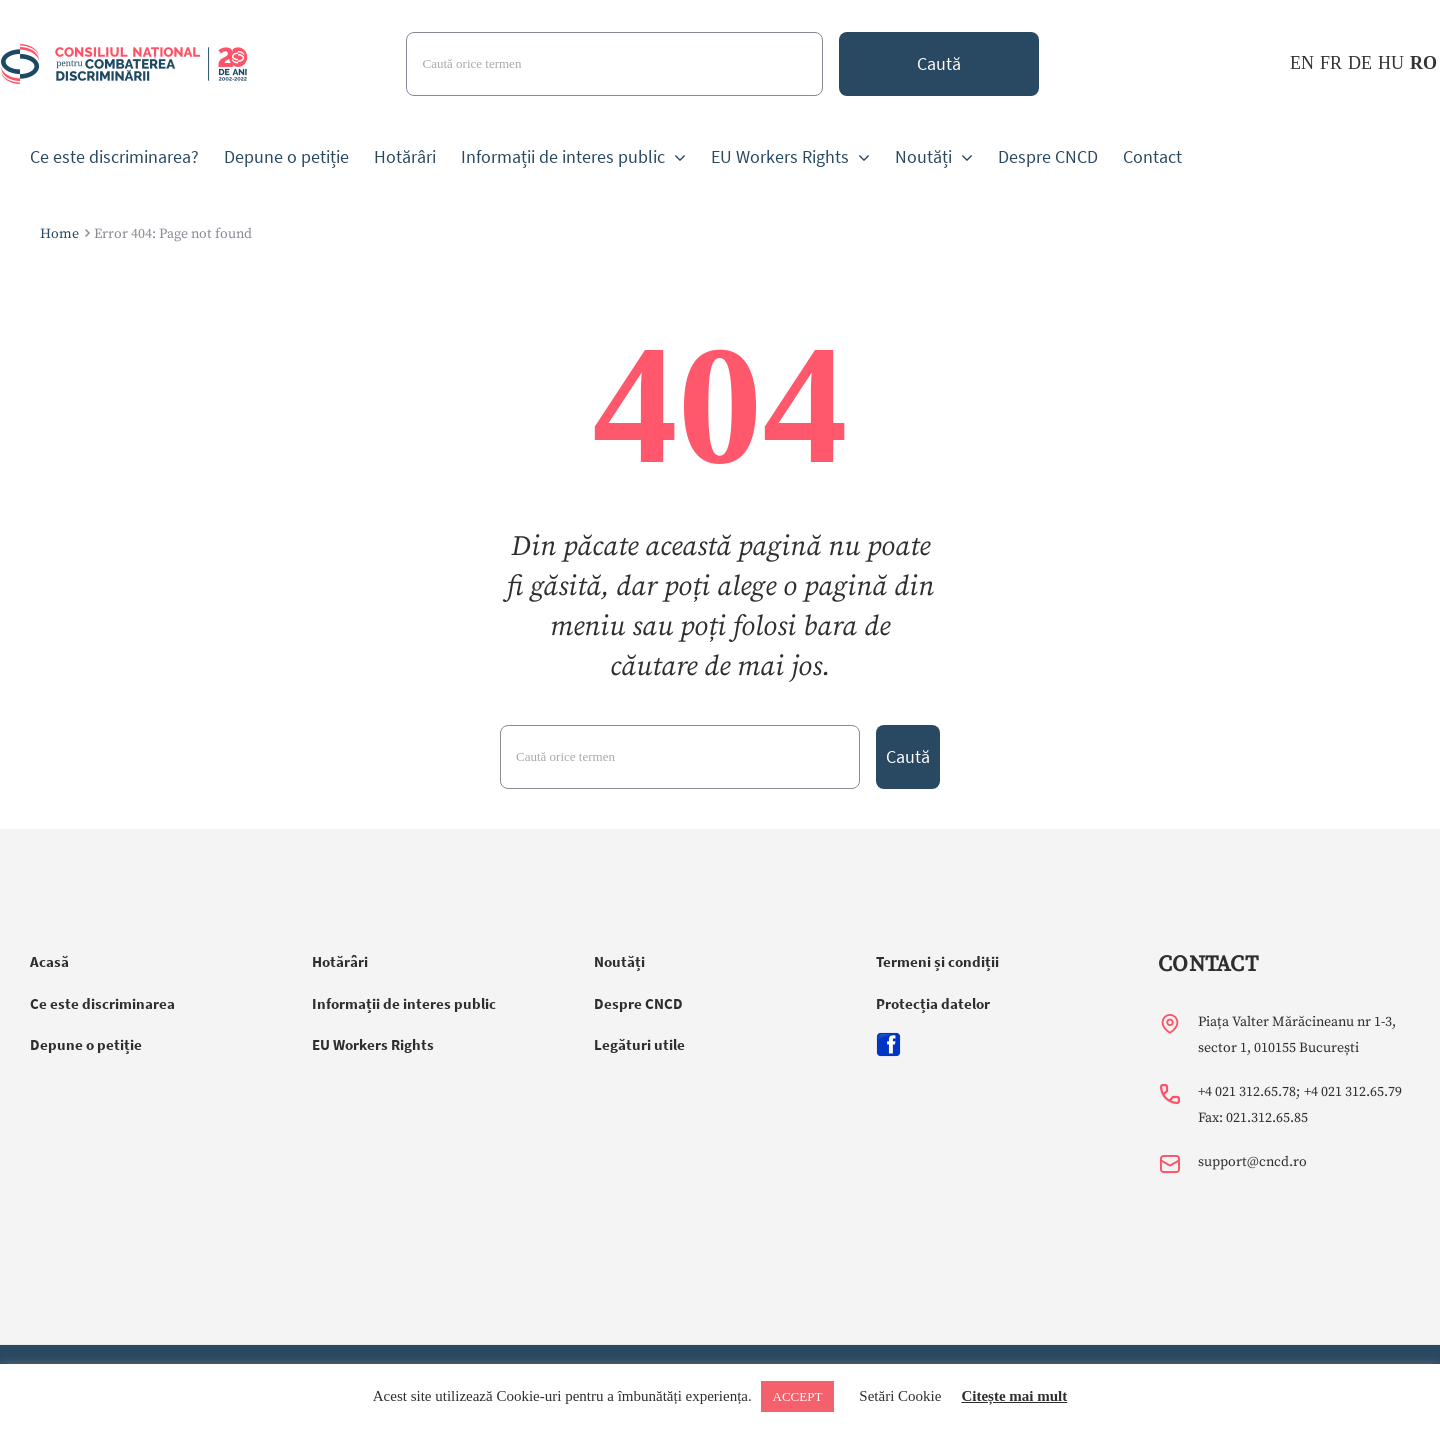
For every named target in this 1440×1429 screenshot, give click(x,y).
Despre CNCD (638, 1003)
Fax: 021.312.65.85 (1253, 1118)
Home (59, 234)
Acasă (49, 961)
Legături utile (639, 1044)
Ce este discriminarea (102, 1003)
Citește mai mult (1014, 1396)
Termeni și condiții (937, 961)
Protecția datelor (933, 1003)
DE (1360, 63)
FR (1331, 63)
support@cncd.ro (1252, 1162)
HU (1391, 63)
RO (1423, 63)
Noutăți (619, 961)
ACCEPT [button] (798, 1396)
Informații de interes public (404, 1003)
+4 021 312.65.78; (1249, 1092)
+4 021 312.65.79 (1353, 1092)
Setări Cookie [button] (900, 1396)
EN (1302, 63)
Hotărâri (340, 961)
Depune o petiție (86, 1044)
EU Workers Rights (373, 1044)
